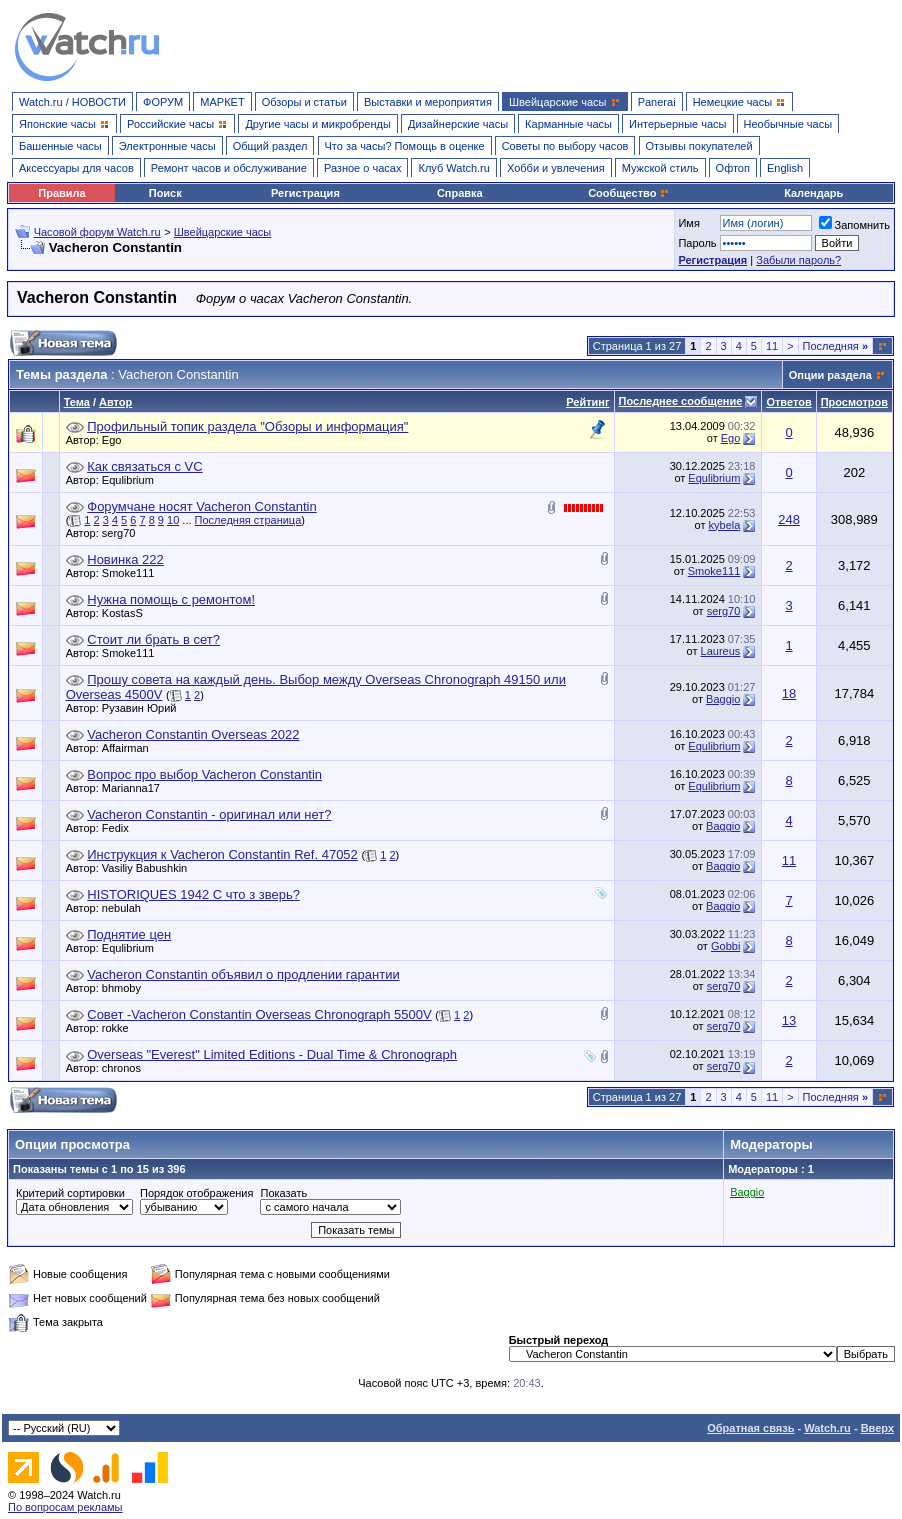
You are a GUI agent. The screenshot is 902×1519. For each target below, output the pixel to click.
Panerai (657, 102)
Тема (77, 402)
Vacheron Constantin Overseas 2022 (193, 734)
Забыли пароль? (798, 260)
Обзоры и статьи (304, 102)
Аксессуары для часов (76, 168)
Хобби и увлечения (556, 168)
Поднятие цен (129, 934)
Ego (117, 440)
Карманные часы (568, 124)
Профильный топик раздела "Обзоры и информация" (247, 426)
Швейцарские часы (223, 232)
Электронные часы (167, 146)
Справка (460, 193)
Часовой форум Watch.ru (97, 232)
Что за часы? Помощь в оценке (405, 146)
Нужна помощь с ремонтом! (171, 599)
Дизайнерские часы (458, 124)
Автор (115, 402)
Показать (283, 1193)
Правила (61, 193)
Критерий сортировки (70, 1193)
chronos (126, 1068)
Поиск (165, 193)
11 (772, 346)
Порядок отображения (196, 1193)
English (785, 168)
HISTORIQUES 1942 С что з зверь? (193, 894)
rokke (120, 1028)
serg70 (124, 533)
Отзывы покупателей (699, 146)
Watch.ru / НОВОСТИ (72, 102)
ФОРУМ (163, 102)
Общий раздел (270, 146)
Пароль (697, 243)
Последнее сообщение (681, 401)
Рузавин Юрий (144, 708)
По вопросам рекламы (65, 1507)
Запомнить (854, 225)
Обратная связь (750, 1428)
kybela (725, 525)
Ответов (788, 402)
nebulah (126, 908)
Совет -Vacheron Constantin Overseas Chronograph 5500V (259, 1014)
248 (789, 519)
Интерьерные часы (678, 124)
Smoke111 (133, 573)
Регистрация (305, 193)
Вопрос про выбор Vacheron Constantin (204, 774)
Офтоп (733, 168)
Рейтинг (587, 402)
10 (173, 520)
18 (789, 693)
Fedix (120, 828)
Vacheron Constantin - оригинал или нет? (209, 814)
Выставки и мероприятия (428, 102)
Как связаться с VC (144, 466)
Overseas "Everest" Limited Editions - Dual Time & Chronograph (272, 1054)
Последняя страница (248, 520)
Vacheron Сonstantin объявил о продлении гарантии (243, 974)
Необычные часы (788, 124)
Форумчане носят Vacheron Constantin (201, 506)
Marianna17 (136, 788)
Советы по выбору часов (565, 146)
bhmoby (126, 988)
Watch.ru (827, 1428)
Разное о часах (363, 168)
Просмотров (854, 402)
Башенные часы (60, 146)
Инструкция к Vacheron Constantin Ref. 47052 (222, 854)
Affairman (130, 748)
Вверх (877, 1428)
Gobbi (725, 946)
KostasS (127, 613)
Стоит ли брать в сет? (153, 639)
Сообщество (629, 193)
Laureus (721, 651)
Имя (688, 223)
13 (789, 1020)
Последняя (835, 346)
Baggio (723, 699)
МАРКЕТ (222, 102)
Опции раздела (830, 375)
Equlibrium (133, 480)
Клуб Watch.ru (453, 168)
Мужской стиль (660, 168)
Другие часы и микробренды (317, 124)
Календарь (813, 193)
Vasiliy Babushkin (149, 868)
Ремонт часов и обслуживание (229, 168)
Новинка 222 (125, 559)
